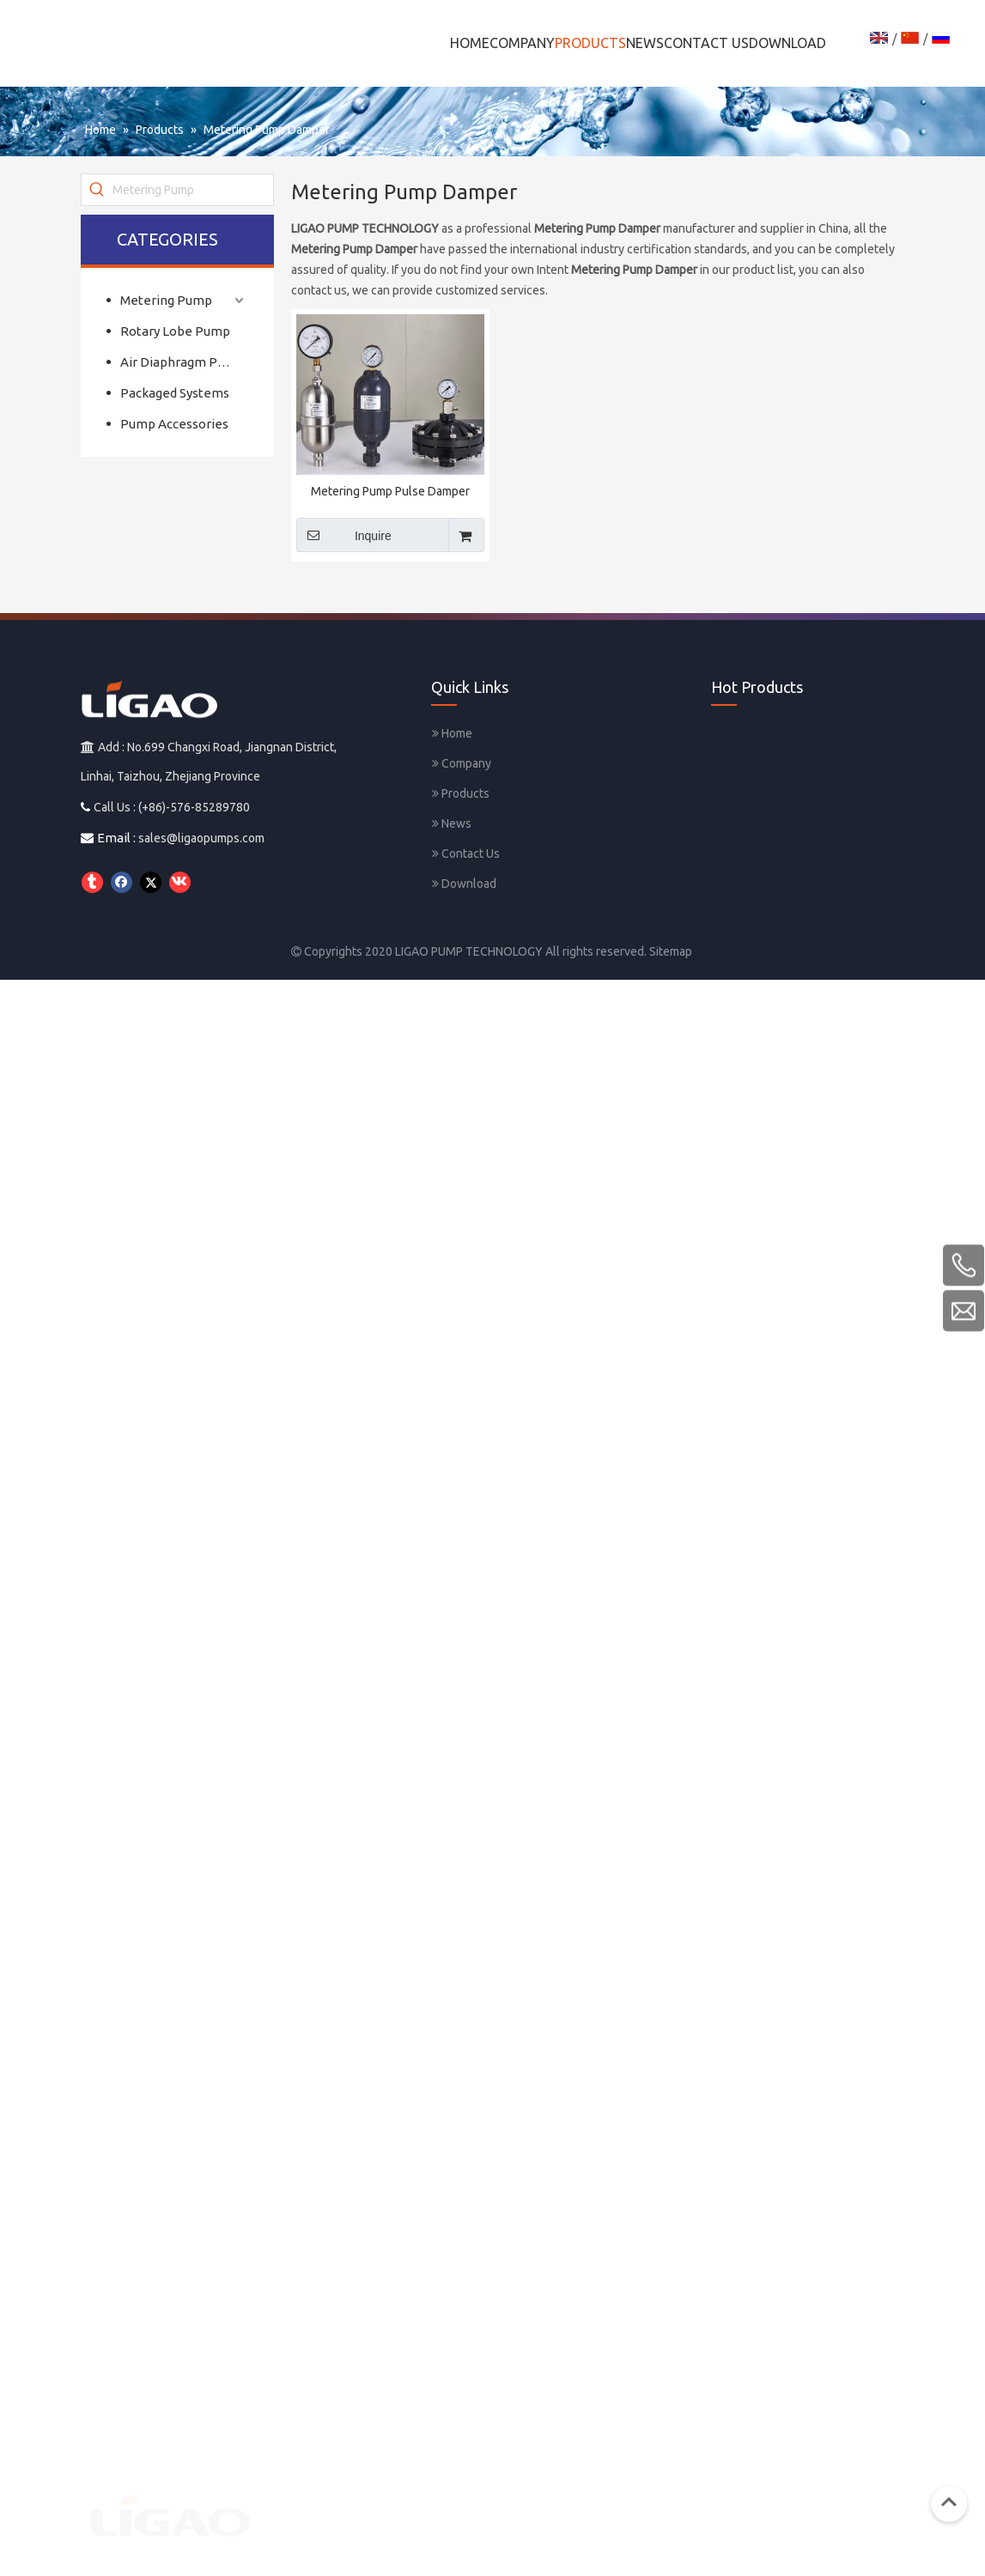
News (451, 823)
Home (452, 733)
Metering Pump (166, 300)
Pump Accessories (174, 423)
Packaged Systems (174, 393)
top (949, 2502)
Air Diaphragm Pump (182, 362)
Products (460, 793)
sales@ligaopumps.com (201, 838)
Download (464, 883)
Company (461, 763)
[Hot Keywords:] (97, 189)
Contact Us (466, 853)
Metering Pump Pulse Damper (390, 491)
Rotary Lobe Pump (175, 331)
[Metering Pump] (192, 189)
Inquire (344, 535)
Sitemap (670, 951)
